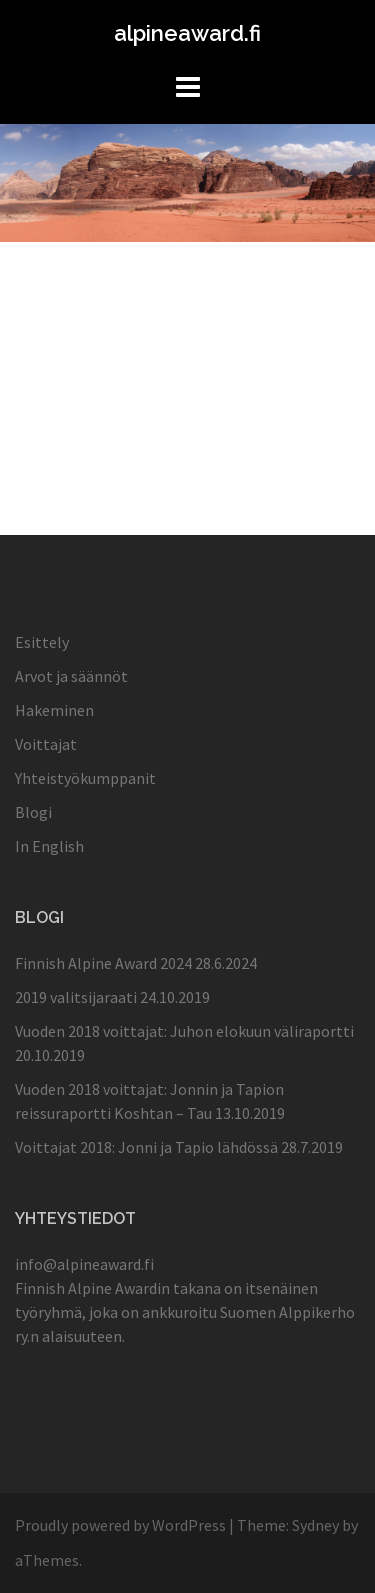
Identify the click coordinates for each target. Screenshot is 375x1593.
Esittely (42, 642)
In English (49, 846)
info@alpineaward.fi (84, 1264)
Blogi (33, 812)
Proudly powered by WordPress (120, 1525)
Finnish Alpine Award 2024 (103, 963)
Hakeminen (54, 710)
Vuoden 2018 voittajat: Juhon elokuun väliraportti (184, 1031)
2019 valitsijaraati (76, 997)
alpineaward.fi (187, 33)
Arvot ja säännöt (71, 676)
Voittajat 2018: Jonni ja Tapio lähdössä (146, 1147)
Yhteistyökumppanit (85, 778)
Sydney (315, 1525)
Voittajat (46, 744)
